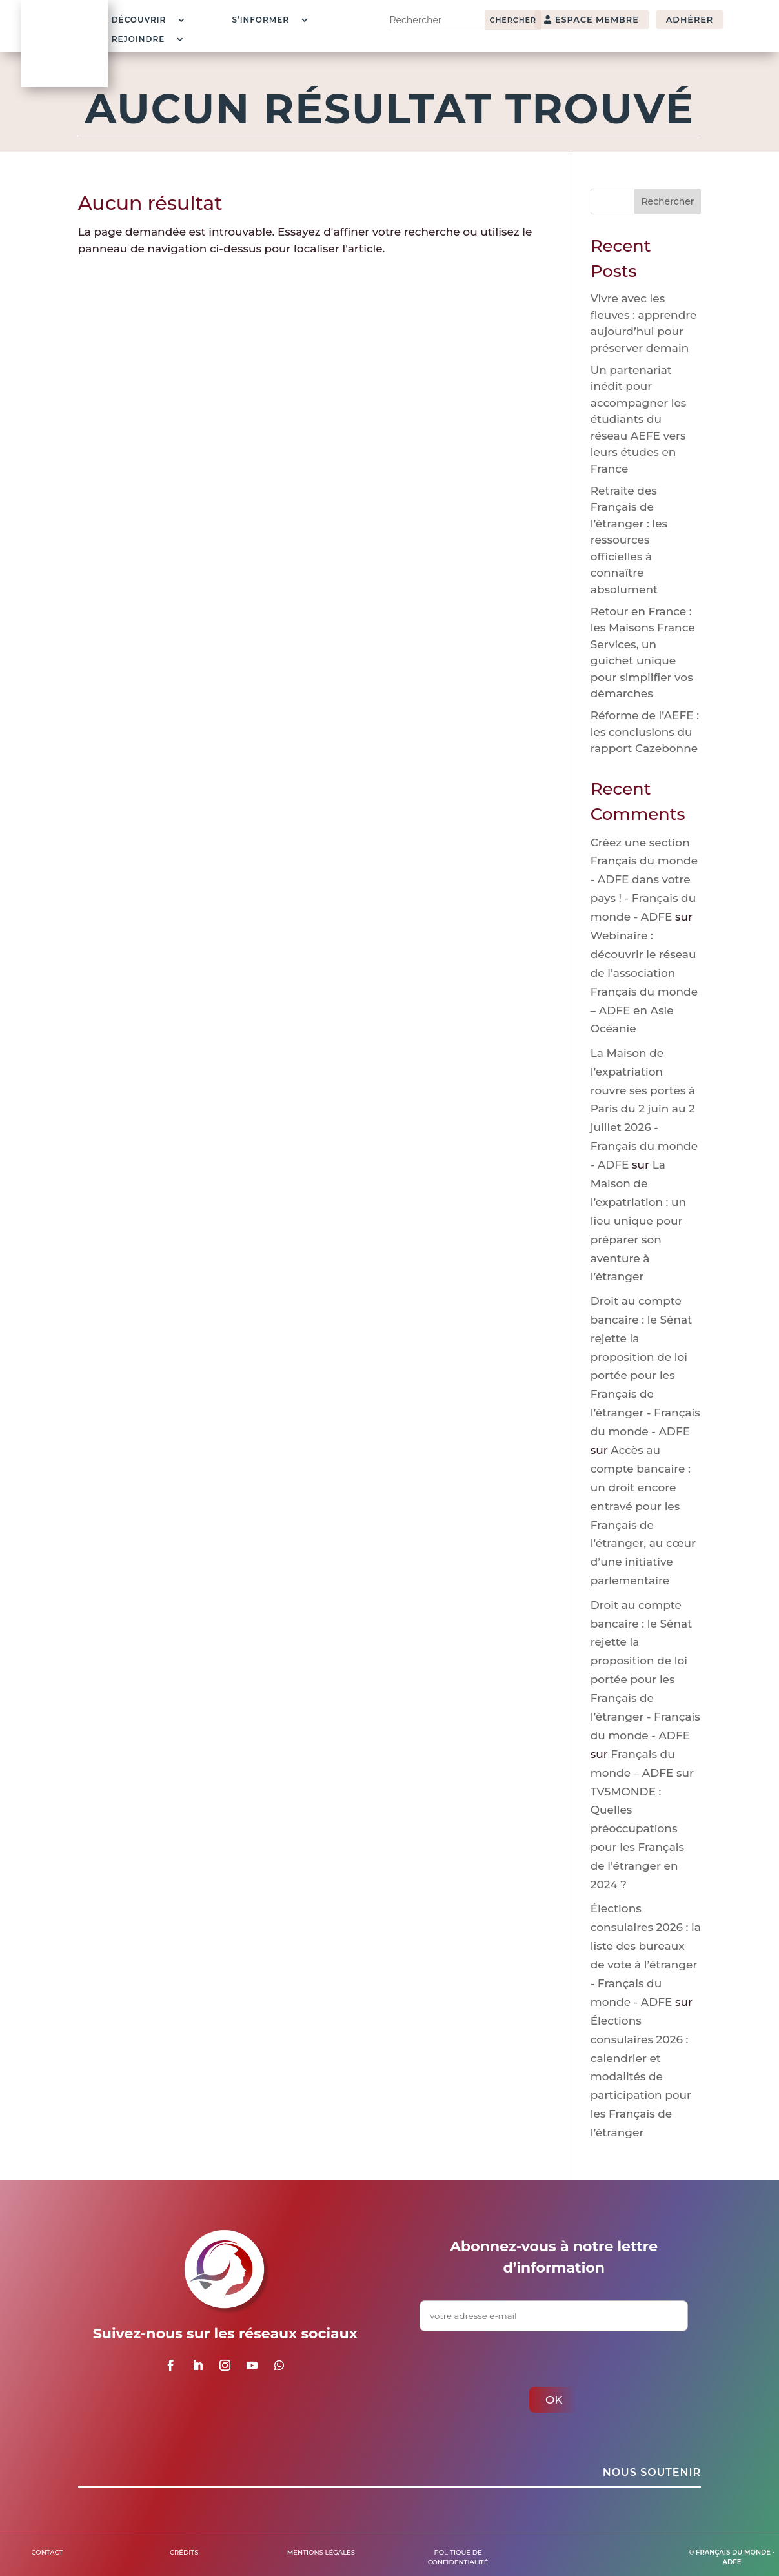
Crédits (184, 2552)
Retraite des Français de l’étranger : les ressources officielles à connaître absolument (629, 540)
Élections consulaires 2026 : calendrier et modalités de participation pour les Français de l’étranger (641, 2076)
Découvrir (139, 20)
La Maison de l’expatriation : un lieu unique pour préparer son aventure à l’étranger (638, 1220)
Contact (47, 2552)
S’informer (260, 20)
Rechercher (667, 201)
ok (554, 2399)
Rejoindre (138, 39)
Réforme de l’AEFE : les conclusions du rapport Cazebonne (645, 732)
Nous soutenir (652, 2472)
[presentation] (518, 2356)
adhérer (689, 20)
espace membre (597, 20)
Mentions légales (321, 2552)
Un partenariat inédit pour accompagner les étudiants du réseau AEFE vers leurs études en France (639, 419)
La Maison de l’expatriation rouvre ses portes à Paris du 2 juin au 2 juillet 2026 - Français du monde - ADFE (644, 1109)
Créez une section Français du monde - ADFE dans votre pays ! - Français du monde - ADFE (644, 880)
